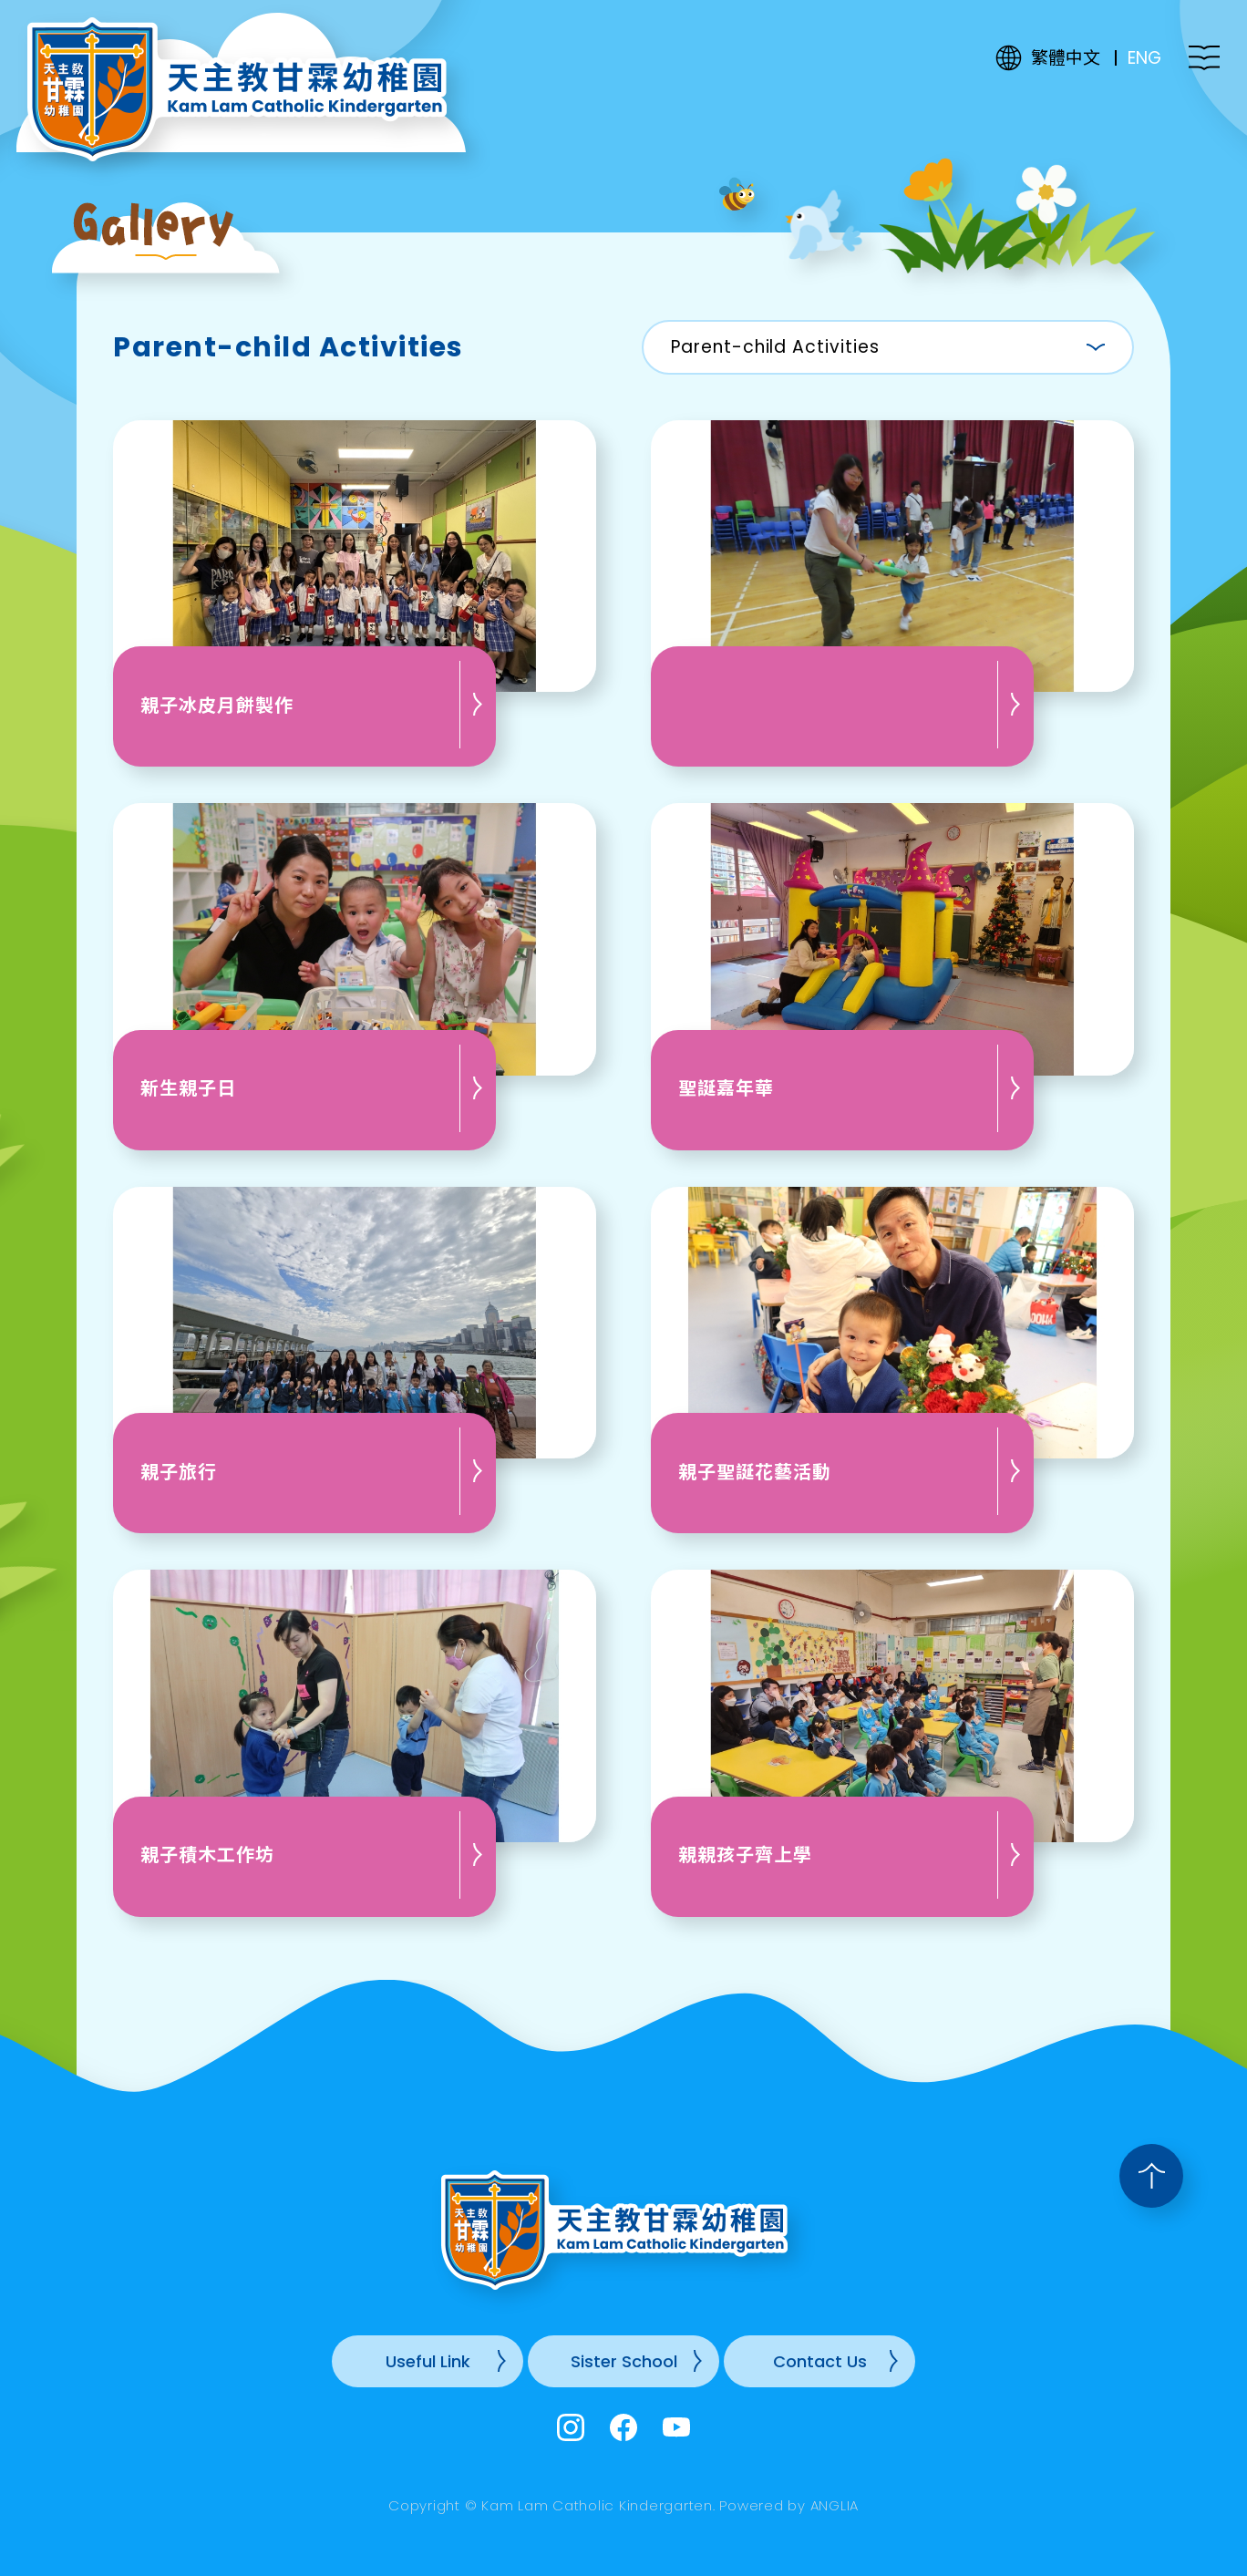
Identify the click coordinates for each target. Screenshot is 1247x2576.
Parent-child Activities (775, 347)
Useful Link (428, 2361)
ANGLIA (835, 2505)
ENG (1144, 58)
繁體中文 (1065, 58)
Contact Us (820, 2361)
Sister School (624, 2361)
